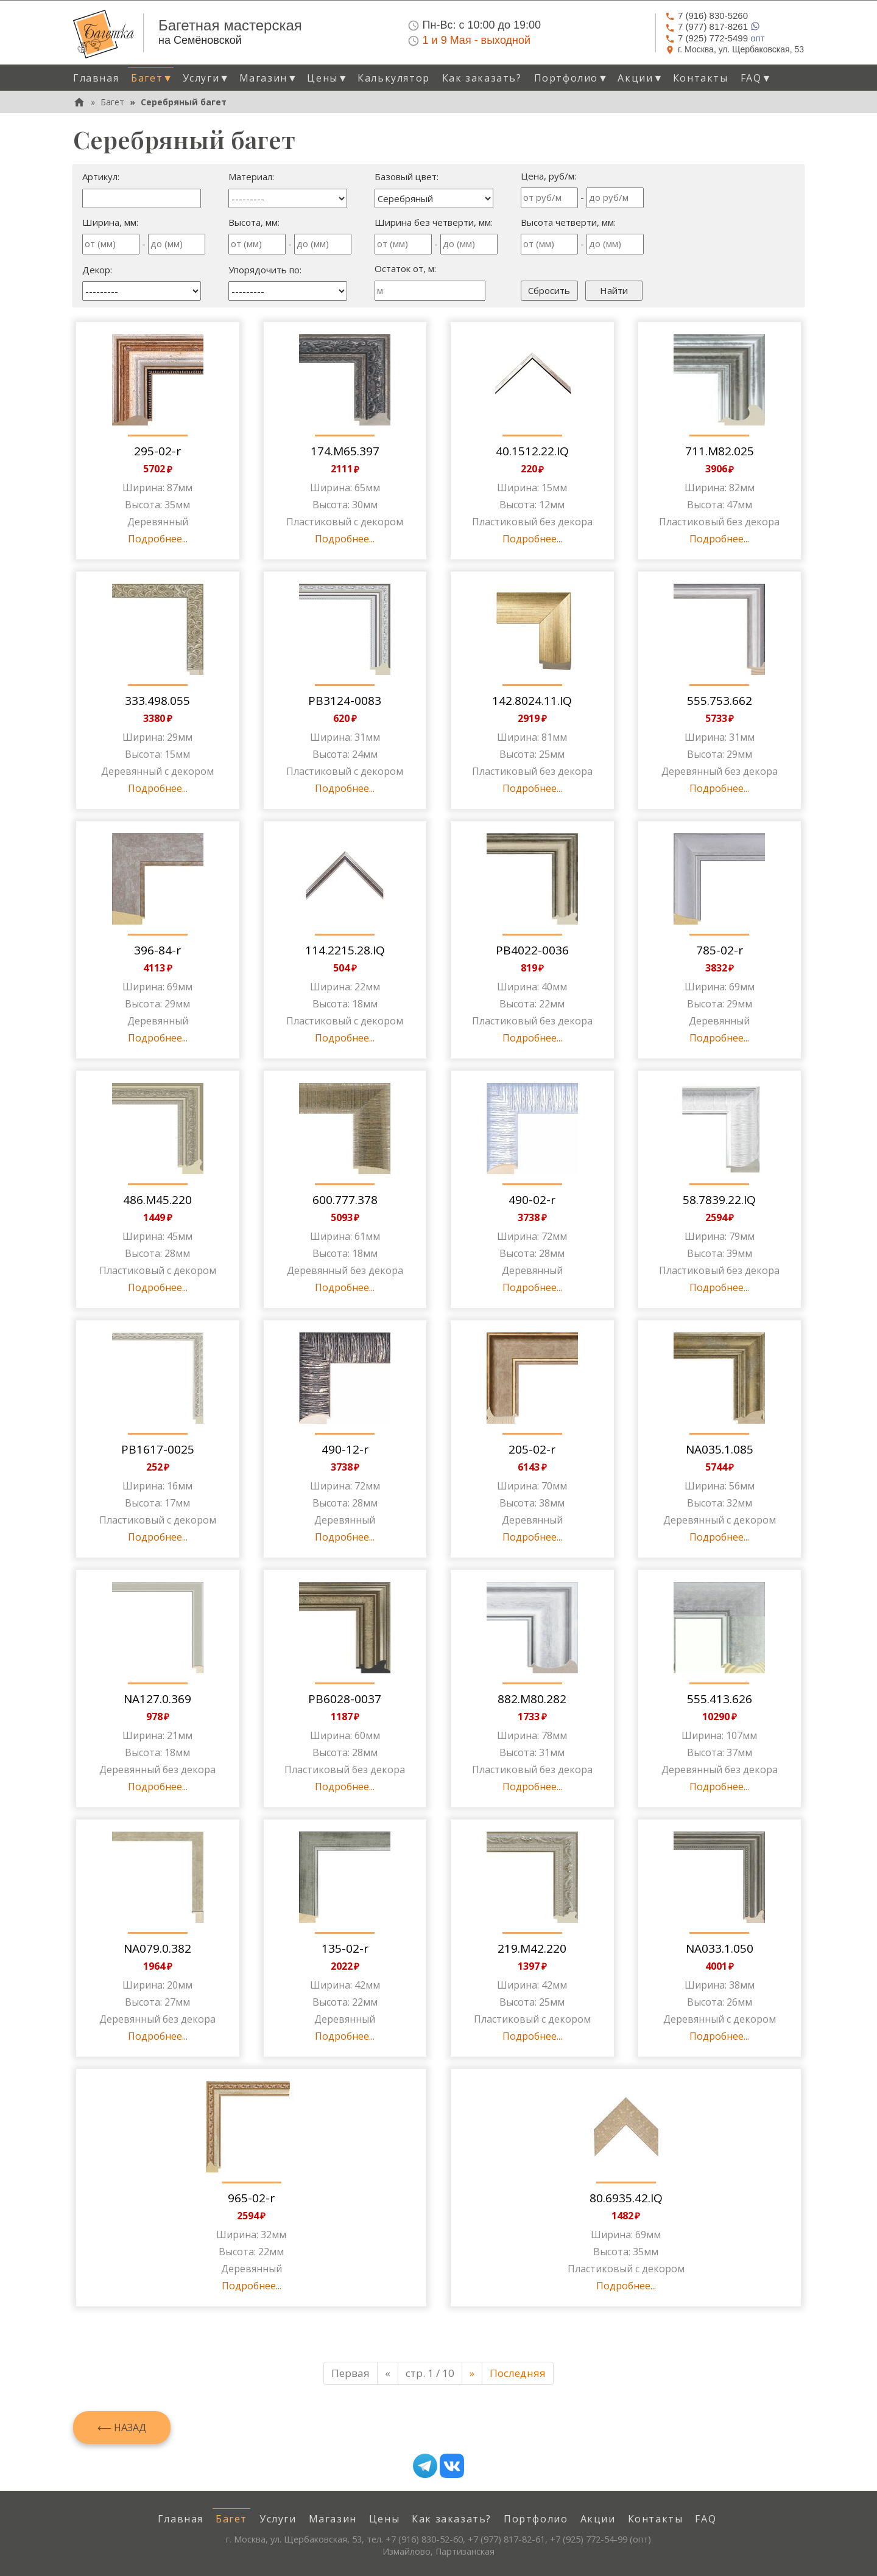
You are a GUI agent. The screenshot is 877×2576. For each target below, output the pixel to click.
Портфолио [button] (571, 78)
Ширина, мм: (110, 222)
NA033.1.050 (719, 1948)
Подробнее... (158, 538)
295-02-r (157, 451)
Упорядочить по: (264, 270)
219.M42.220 (532, 1948)
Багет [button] (152, 78)
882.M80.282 (532, 1699)
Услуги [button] (206, 78)
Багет (112, 102)
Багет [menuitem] (231, 2518)
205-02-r (532, 1449)
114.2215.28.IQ (345, 950)
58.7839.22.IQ (719, 1200)
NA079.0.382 (157, 1948)
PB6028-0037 (344, 1699)
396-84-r (157, 950)
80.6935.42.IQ (626, 2198)
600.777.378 (345, 1200)
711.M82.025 (719, 451)
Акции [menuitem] (598, 2518)
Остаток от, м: (405, 268)
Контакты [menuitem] (700, 78)
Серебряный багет (184, 102)
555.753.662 (719, 701)
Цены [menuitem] (384, 2518)
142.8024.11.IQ (532, 701)
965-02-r (251, 2198)
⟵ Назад (121, 2427)
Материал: (251, 176)
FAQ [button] (756, 78)
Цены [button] (327, 78)
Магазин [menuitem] (333, 2518)
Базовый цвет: (406, 176)
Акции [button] (640, 78)
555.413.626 (719, 1699)
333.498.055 (157, 701)
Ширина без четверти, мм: (434, 222)
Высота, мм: (254, 222)
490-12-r (345, 1449)
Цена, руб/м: (548, 176)
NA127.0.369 (157, 1699)
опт (715, 38)
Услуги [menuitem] (278, 2518)
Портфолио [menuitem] (536, 2518)
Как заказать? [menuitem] (482, 78)
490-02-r (532, 1200)
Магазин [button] (268, 78)
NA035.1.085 (719, 1449)
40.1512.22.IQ (532, 451)
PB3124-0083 (344, 701)
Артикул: (100, 176)
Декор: (97, 270)
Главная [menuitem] (96, 78)
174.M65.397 (345, 451)
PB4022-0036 (532, 950)
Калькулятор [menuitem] (393, 78)
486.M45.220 (157, 1200)
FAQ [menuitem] (705, 2518)
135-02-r (345, 1948)
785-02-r (719, 950)
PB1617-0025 (157, 1449)
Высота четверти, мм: (568, 222)
